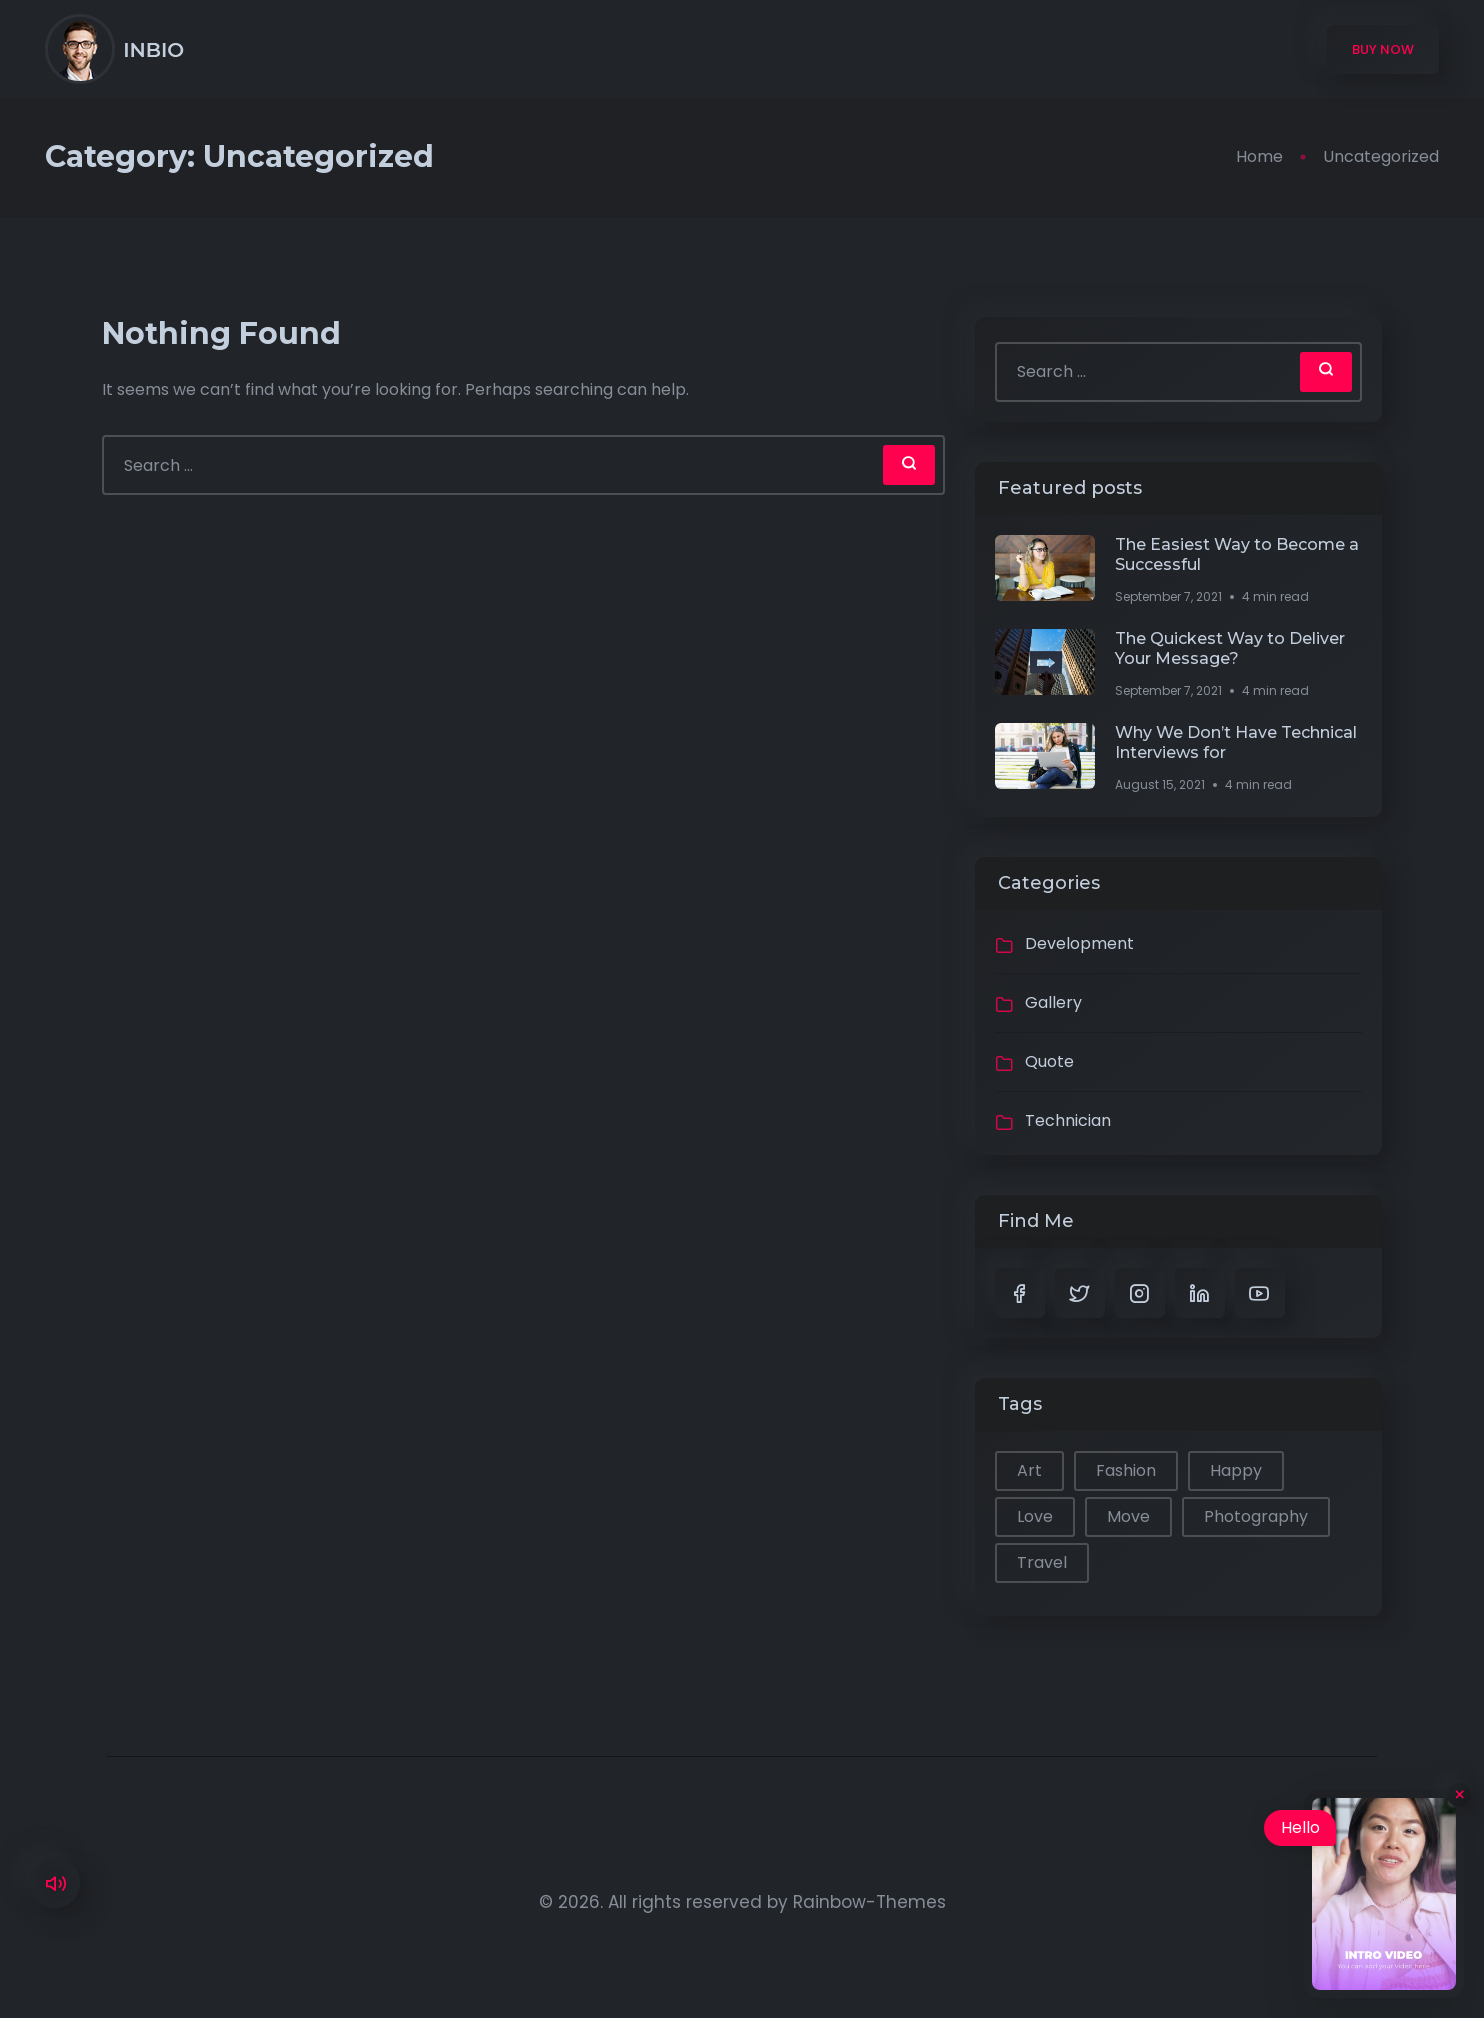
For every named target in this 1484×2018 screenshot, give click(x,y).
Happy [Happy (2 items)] (1236, 1470)
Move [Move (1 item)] (1128, 1516)
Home (1259, 156)
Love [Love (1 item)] (1035, 1516)
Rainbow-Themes (869, 1902)
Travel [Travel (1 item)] (1042, 1562)
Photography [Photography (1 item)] (1256, 1516)
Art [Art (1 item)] (1029, 1470)
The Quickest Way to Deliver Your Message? (1230, 648)
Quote (1049, 1061)
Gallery (1053, 1002)
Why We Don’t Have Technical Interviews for (1236, 742)
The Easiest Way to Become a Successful (1237, 554)
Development (1079, 943)
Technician (1068, 1120)
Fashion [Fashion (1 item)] (1126, 1470)
